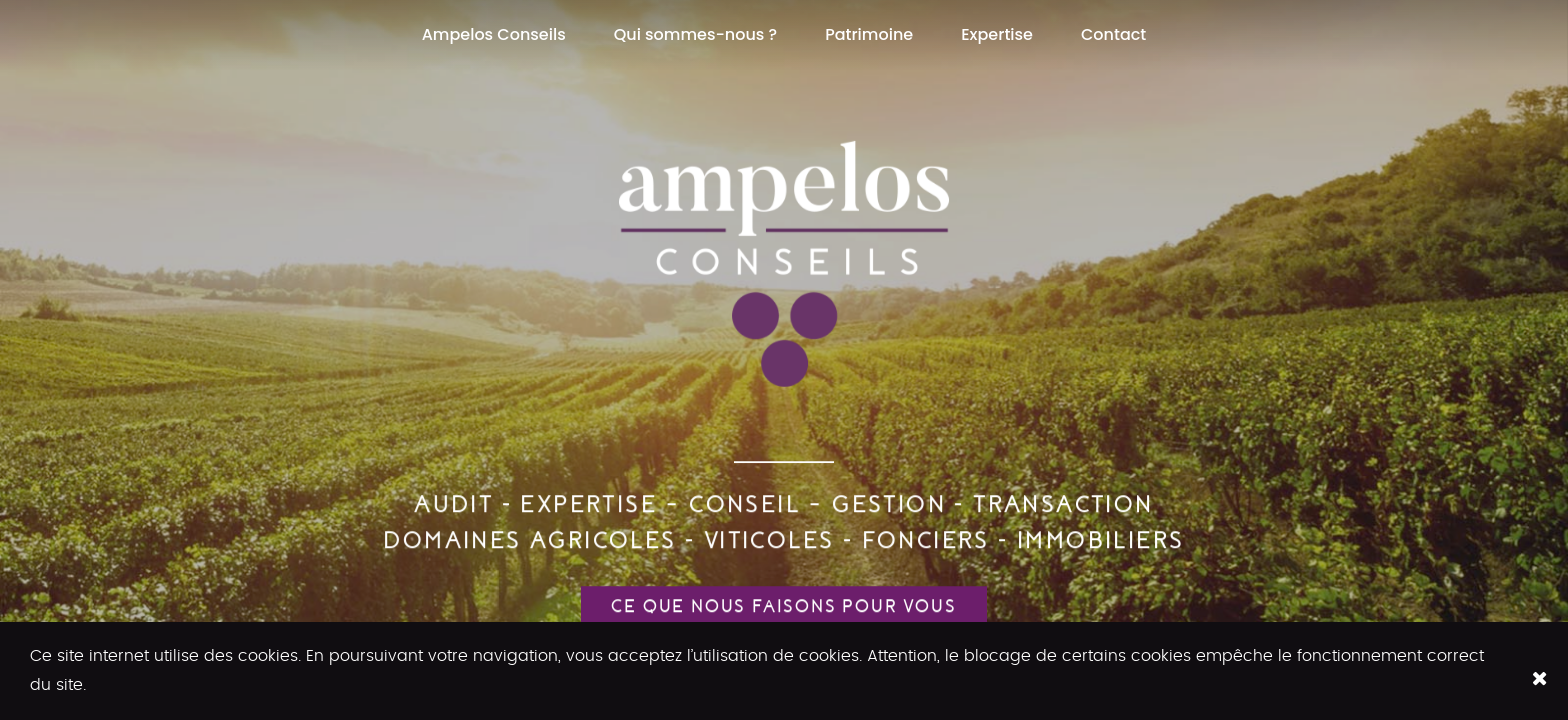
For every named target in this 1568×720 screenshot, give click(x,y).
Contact (1113, 34)
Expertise (997, 34)
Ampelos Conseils (494, 34)
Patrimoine (869, 34)
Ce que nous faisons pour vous (783, 606)
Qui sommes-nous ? (695, 34)
